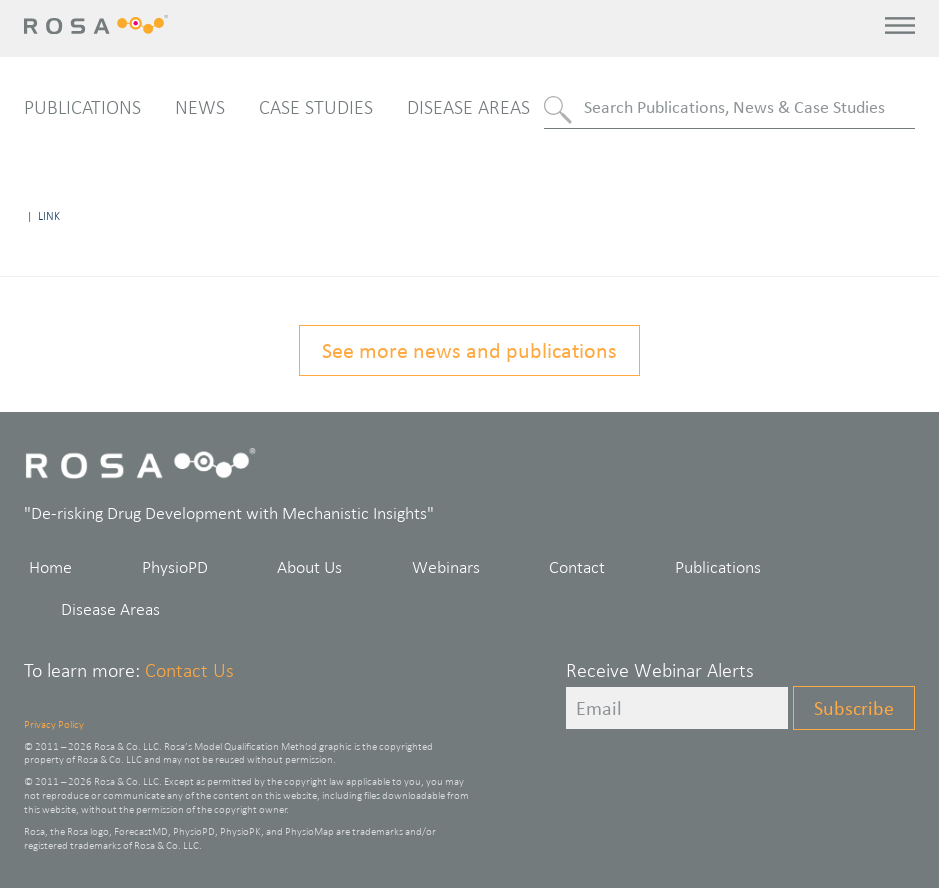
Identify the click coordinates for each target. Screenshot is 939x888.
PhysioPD (175, 567)
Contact (577, 567)
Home (50, 567)
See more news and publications (469, 350)
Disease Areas (468, 107)
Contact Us (189, 670)
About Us (309, 567)
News (200, 107)
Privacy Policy (54, 724)
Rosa (98, 24)
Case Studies (316, 107)
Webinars (446, 567)
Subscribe (854, 708)
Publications (82, 107)
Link (49, 216)
